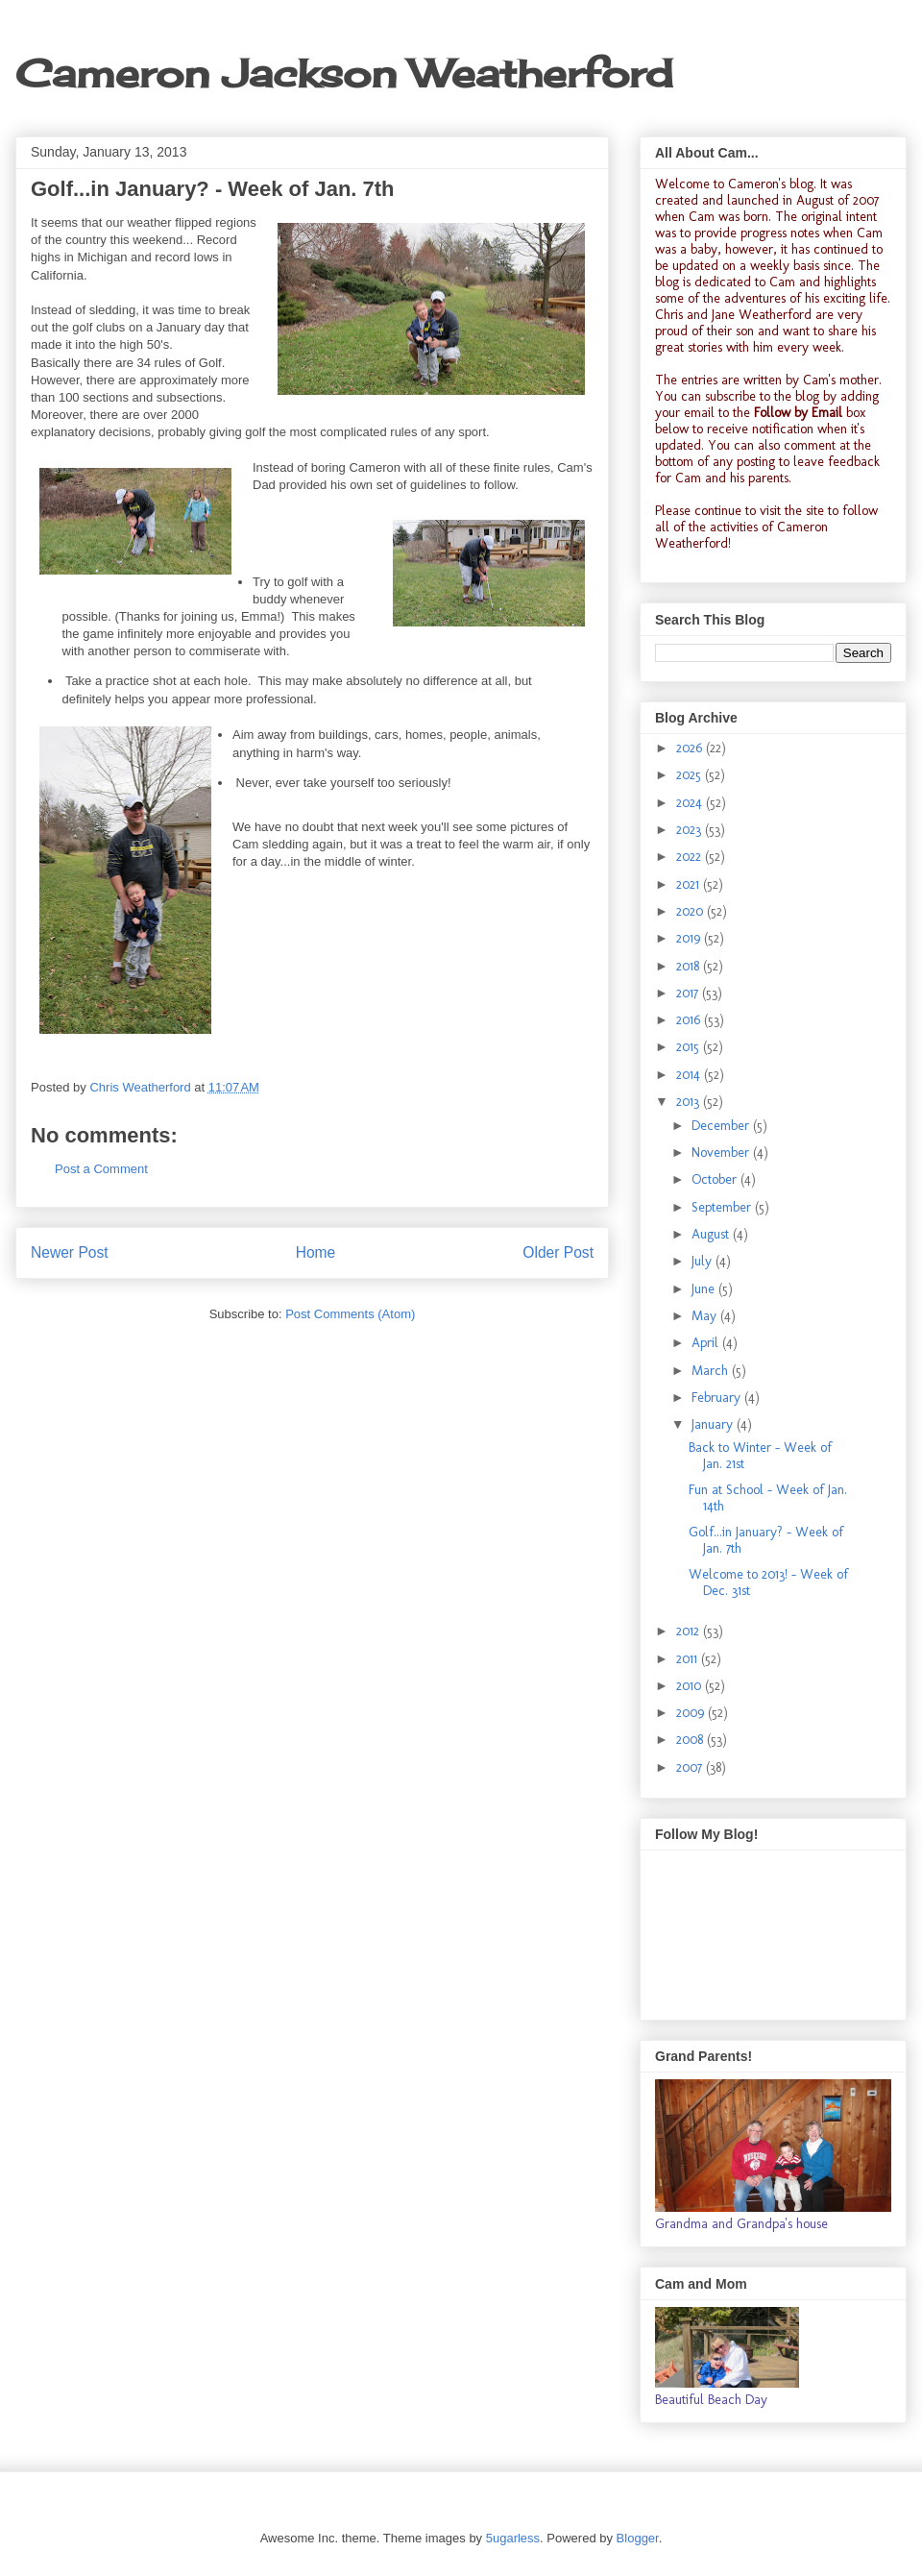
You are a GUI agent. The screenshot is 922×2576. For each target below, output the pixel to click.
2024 (691, 803)
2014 (690, 1075)
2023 (690, 830)
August (712, 1234)
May (706, 1316)
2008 (691, 1739)
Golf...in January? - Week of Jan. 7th (766, 1540)
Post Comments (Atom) (350, 1314)
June (705, 1289)
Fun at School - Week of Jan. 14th (768, 1498)
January (714, 1424)
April (707, 1343)
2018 (689, 966)
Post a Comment (101, 1169)
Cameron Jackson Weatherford (343, 73)
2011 (688, 1659)
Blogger (638, 2538)
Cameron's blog (770, 184)
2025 (690, 775)
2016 (690, 1020)
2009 (692, 1713)
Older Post (558, 1252)
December (722, 1125)
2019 (690, 938)
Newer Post (70, 1252)
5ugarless (513, 2538)
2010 (690, 1686)
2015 (689, 1047)
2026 (691, 748)
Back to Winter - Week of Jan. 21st (760, 1455)
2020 (691, 911)
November (722, 1152)
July (704, 1261)
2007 (691, 1767)
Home (316, 1252)
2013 (689, 1101)
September (723, 1207)
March (712, 1370)
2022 (690, 856)
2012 (689, 1631)
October (716, 1179)
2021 (689, 884)
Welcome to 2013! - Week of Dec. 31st (768, 1582)
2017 (689, 993)
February (718, 1397)
